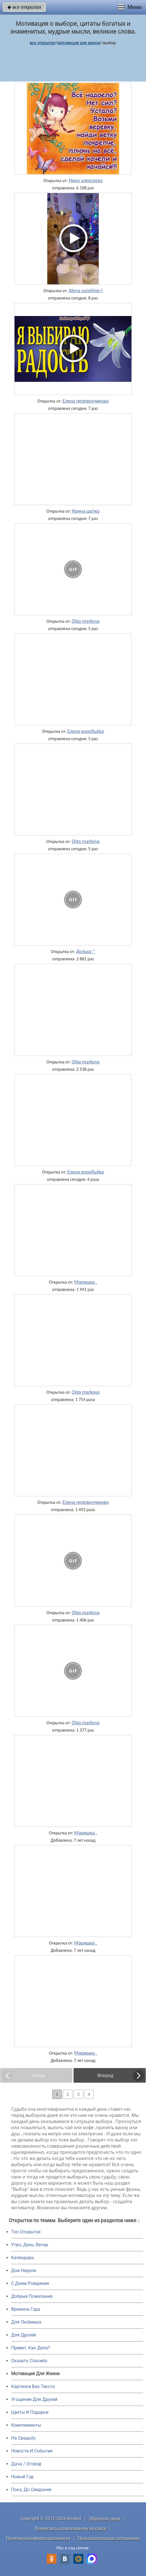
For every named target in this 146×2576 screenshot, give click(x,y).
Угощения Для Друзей (34, 2399)
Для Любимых (26, 2322)
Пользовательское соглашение (109, 2538)
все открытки (24, 7)
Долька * (85, 951)
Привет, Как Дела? (30, 2347)
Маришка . (85, 1281)
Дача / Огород (26, 2463)
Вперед (105, 2075)
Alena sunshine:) (86, 290)
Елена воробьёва (85, 731)
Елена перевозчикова (86, 400)
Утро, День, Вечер (29, 2244)
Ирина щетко (86, 511)
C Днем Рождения (30, 2283)
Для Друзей (23, 2335)
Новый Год (22, 2476)
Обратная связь (105, 2518)
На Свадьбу (23, 2438)
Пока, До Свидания (31, 2489)
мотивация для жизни (79, 42)
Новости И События (32, 2451)
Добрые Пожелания (32, 2296)
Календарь (22, 2257)
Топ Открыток (26, 2231)
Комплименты (26, 2425)
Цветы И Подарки (29, 2412)
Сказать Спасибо (29, 2360)
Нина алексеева (86, 180)
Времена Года (25, 2309)
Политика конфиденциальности (38, 2538)
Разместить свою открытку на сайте (70, 2528)
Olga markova (86, 621)
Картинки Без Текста (33, 2386)
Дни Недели (23, 2270)
